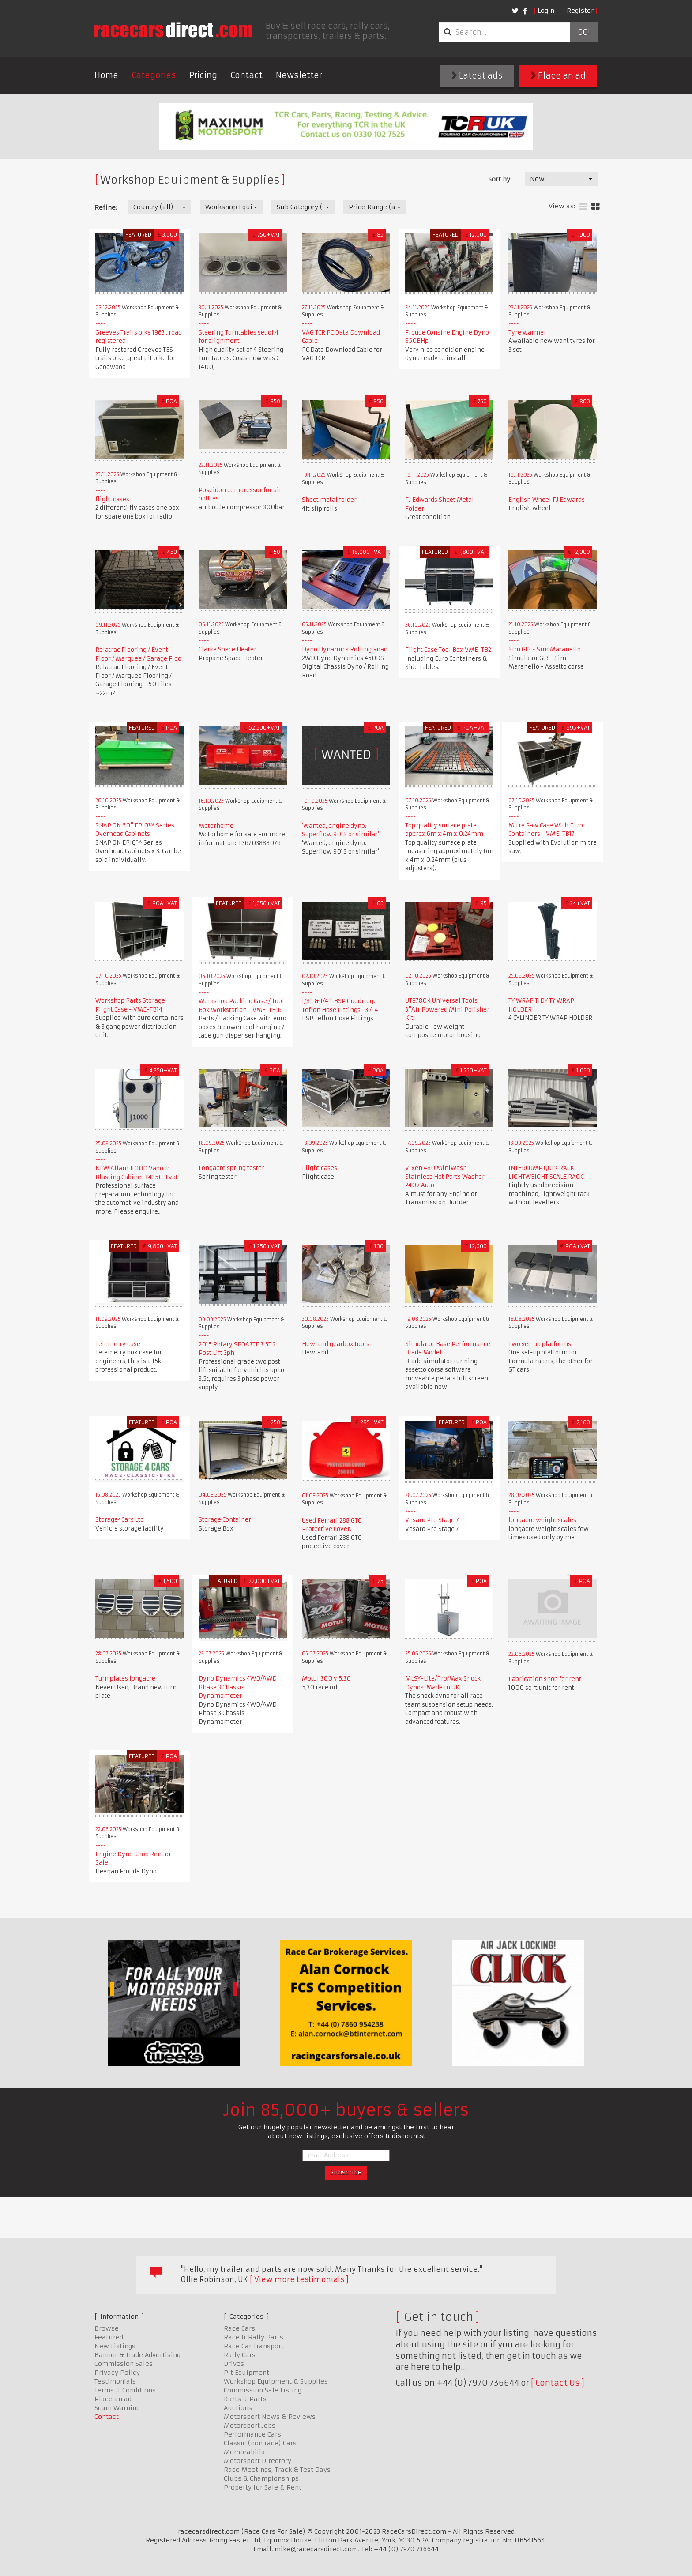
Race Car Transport (254, 2346)
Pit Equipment (246, 2373)
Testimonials (115, 2381)
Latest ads (477, 76)
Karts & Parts (245, 2399)
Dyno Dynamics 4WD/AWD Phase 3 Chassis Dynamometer (238, 1687)
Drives (234, 2364)
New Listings (114, 2346)
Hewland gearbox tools (335, 1344)
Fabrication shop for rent (544, 1679)
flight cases (112, 499)
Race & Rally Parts (253, 2337)
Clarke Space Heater (227, 649)
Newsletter (299, 75)
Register (580, 11)
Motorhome (216, 826)
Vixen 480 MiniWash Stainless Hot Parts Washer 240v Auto (445, 1176)
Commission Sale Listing (262, 2390)
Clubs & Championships (261, 2478)
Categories (154, 75)
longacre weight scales (542, 1520)
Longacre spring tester (231, 1168)
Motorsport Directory (257, 2461)
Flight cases (319, 1168)
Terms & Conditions (125, 2390)
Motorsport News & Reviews (270, 2417)
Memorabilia (244, 2452)
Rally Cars (240, 2355)
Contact (246, 75)
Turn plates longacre (125, 1678)
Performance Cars (252, 2434)
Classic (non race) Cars (260, 2443)
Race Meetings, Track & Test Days (277, 2470)
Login (546, 11)
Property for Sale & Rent (262, 2487)
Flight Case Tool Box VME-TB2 (448, 650)
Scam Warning (117, 2408)
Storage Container (225, 1519)
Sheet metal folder (329, 500)
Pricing (203, 75)
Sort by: (499, 179)
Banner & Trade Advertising (137, 2355)
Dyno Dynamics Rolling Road (344, 649)
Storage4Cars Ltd (119, 1519)
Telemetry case (117, 1344)
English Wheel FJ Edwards (546, 500)
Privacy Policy (117, 2373)
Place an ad (558, 76)
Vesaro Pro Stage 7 (432, 1520)
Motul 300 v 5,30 (326, 1678)
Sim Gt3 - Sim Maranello (544, 649)
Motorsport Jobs (249, 2425)
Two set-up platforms (539, 1344)
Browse (106, 2328)
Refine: (105, 207)
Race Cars (239, 2328)
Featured (108, 2337)
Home (106, 75)
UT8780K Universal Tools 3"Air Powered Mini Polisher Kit (447, 1009)
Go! (584, 32)
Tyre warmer (527, 332)
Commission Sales (123, 2364)
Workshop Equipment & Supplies (276, 2381)
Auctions (238, 2408)
